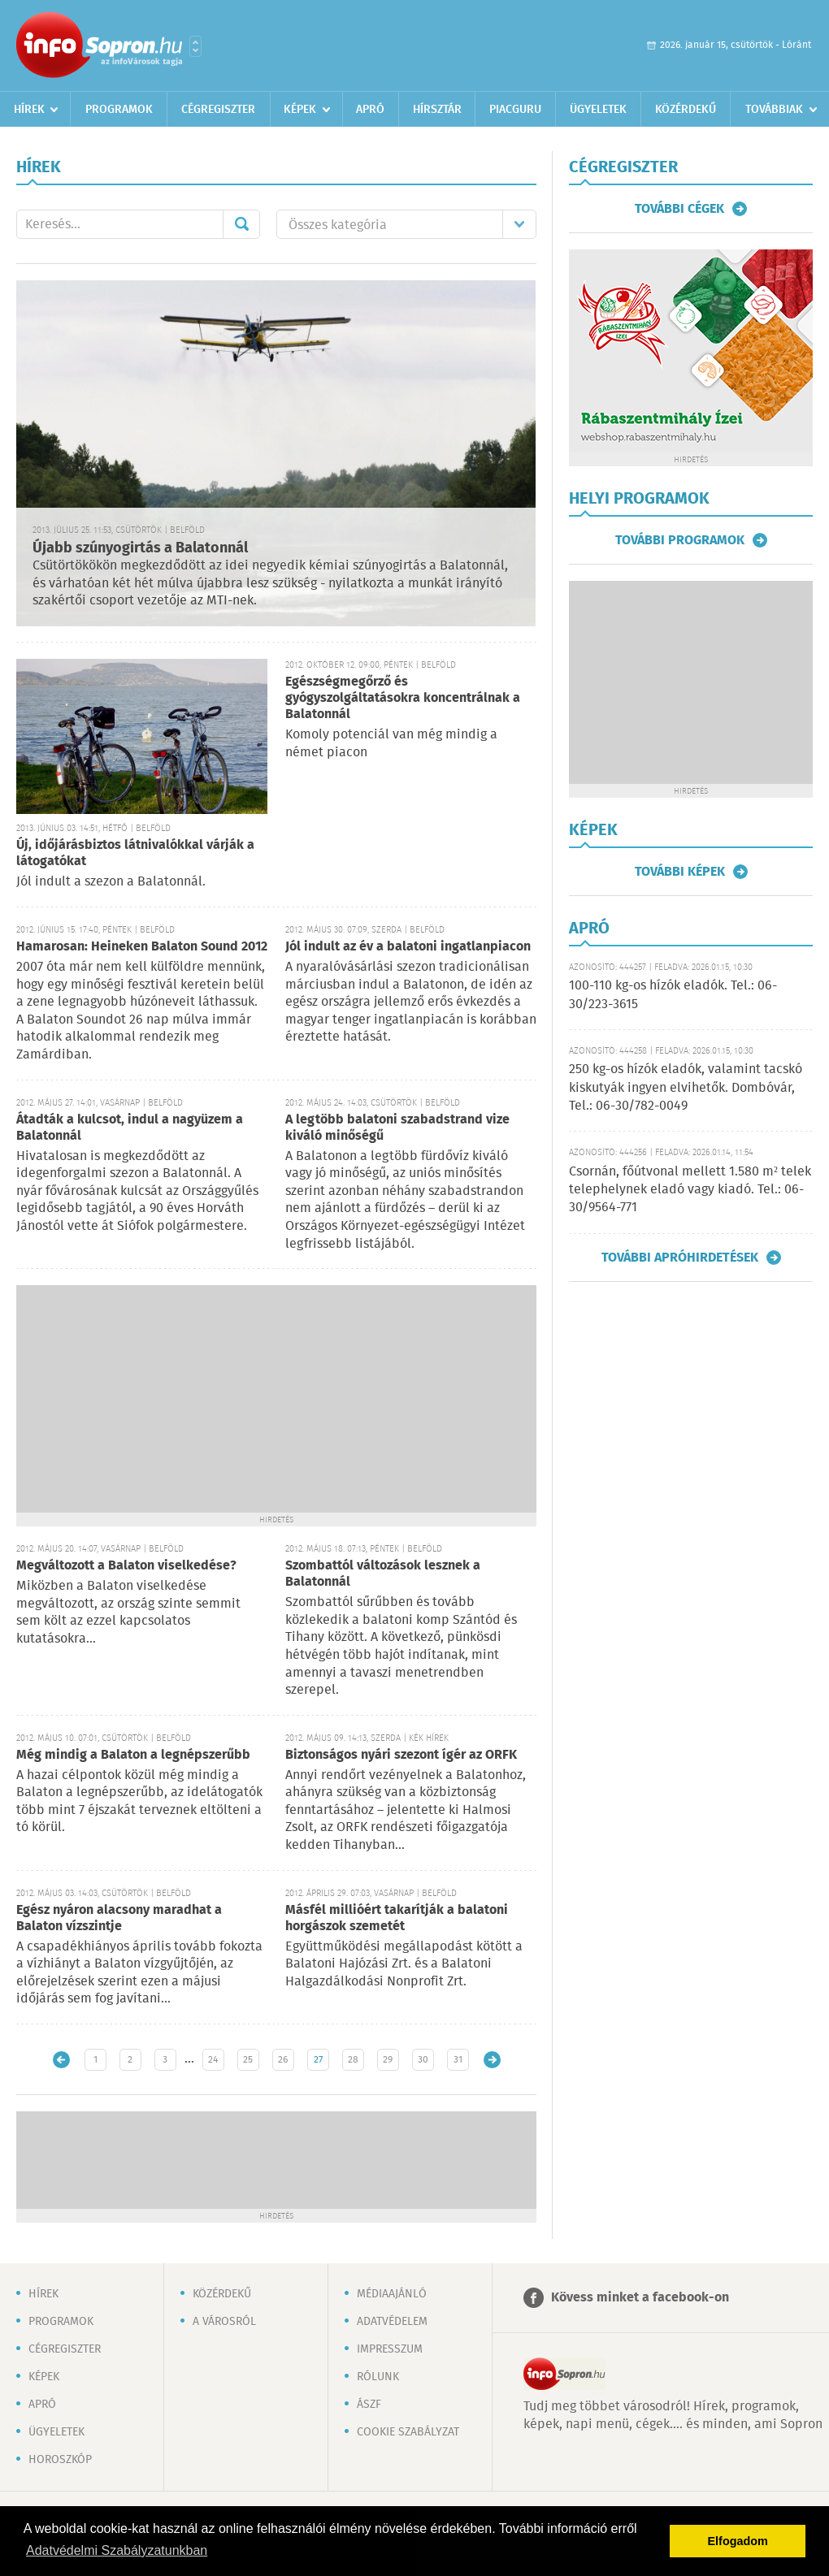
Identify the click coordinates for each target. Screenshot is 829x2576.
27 (318, 2059)
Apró (370, 110)
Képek (300, 110)
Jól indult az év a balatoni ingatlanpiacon (408, 947)
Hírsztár (437, 110)
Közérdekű (685, 110)
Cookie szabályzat (408, 2432)
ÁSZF (369, 2405)
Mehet (241, 224)
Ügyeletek (598, 110)
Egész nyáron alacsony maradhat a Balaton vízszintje (119, 1918)
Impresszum (390, 2349)
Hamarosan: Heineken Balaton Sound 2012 (141, 947)
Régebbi (492, 2060)
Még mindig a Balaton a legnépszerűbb (133, 1755)
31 (458, 2059)
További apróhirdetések (679, 1257)
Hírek (29, 110)
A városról (224, 2322)
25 (248, 2059)
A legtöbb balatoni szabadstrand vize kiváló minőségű (397, 1128)
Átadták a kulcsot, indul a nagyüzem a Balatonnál (129, 1128)
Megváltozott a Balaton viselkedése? (126, 1566)
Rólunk (378, 2377)
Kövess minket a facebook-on (640, 2298)
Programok (119, 110)
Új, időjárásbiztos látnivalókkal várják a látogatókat (135, 853)
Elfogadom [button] (738, 2541)
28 (353, 2059)
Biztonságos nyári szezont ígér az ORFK (401, 1755)
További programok (679, 540)
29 (388, 2059)
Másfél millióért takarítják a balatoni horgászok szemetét (396, 1918)
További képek (680, 871)
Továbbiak (774, 110)
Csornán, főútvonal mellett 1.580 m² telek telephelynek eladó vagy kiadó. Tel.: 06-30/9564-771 (690, 1190)
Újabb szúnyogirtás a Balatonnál (140, 548)
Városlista (195, 46)
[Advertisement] (276, 1399)
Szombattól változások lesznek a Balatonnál (382, 1574)
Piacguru (515, 110)
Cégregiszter (218, 110)
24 (213, 2059)
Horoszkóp (60, 2460)
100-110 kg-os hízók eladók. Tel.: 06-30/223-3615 (673, 995)
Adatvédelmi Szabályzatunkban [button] (116, 2550)
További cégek (679, 208)
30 (423, 2059)
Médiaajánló (392, 2294)
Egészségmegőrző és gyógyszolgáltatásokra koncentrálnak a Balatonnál (402, 698)
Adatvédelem (392, 2322)
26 (283, 2059)
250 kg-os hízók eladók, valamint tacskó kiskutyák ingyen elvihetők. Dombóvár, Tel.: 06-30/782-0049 (685, 1087)
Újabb (61, 2060)
